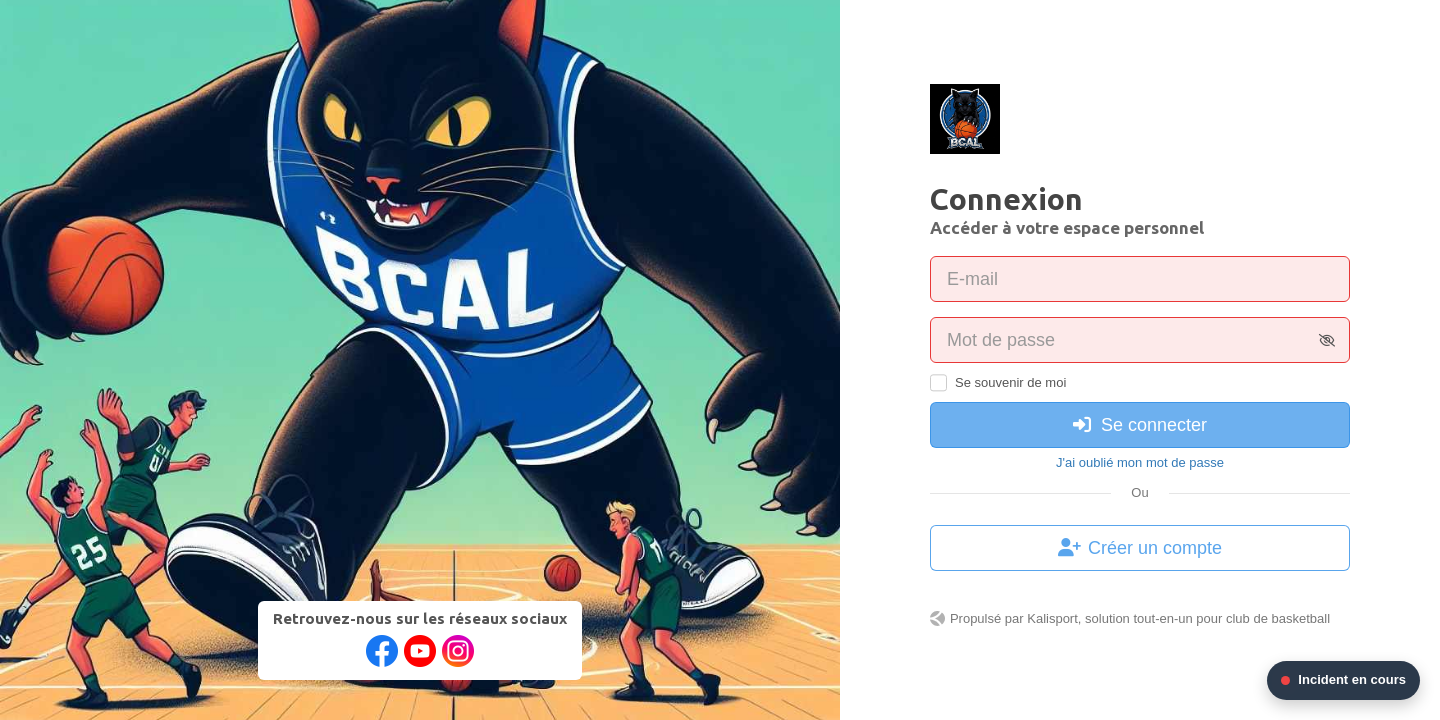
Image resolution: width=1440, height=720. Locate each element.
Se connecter (1140, 425)
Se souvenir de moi (1010, 382)
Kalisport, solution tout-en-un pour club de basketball (1178, 618)
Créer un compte (1140, 548)
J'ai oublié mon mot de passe (1140, 462)
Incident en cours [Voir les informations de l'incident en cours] (1343, 679)
